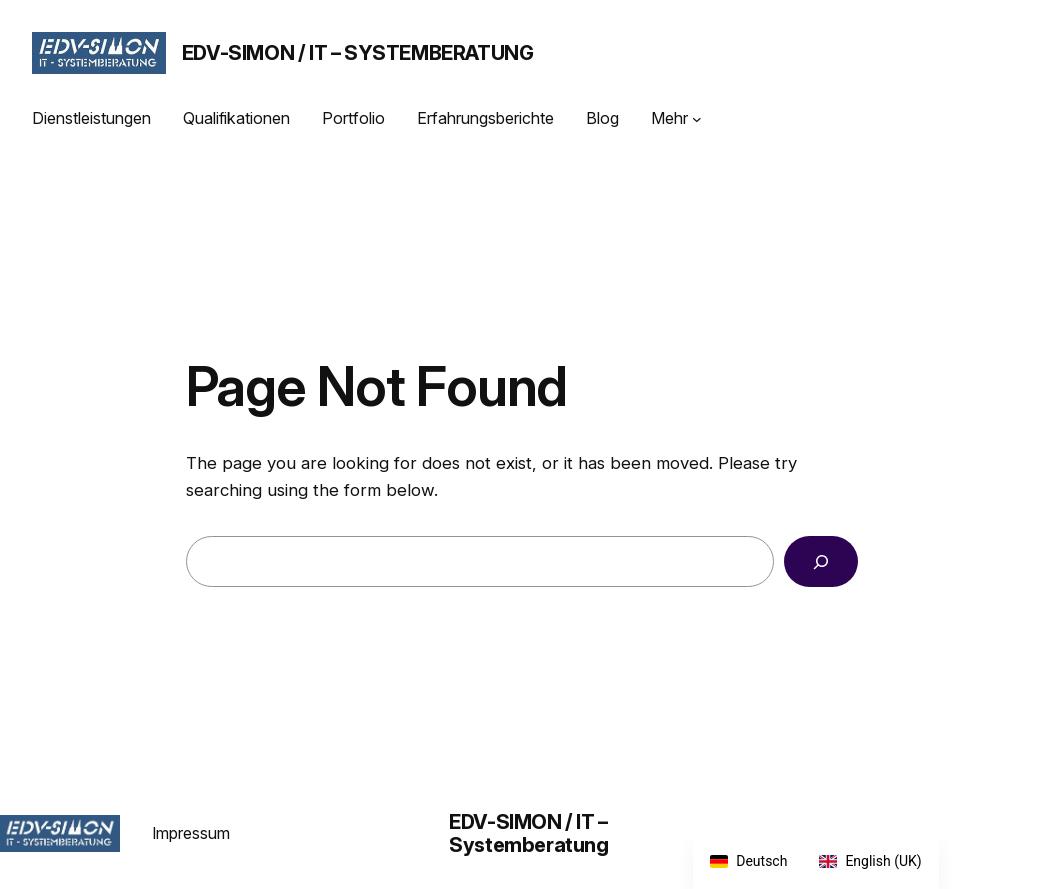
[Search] (820, 561)
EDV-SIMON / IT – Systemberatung (358, 53)
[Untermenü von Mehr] (697, 119)
